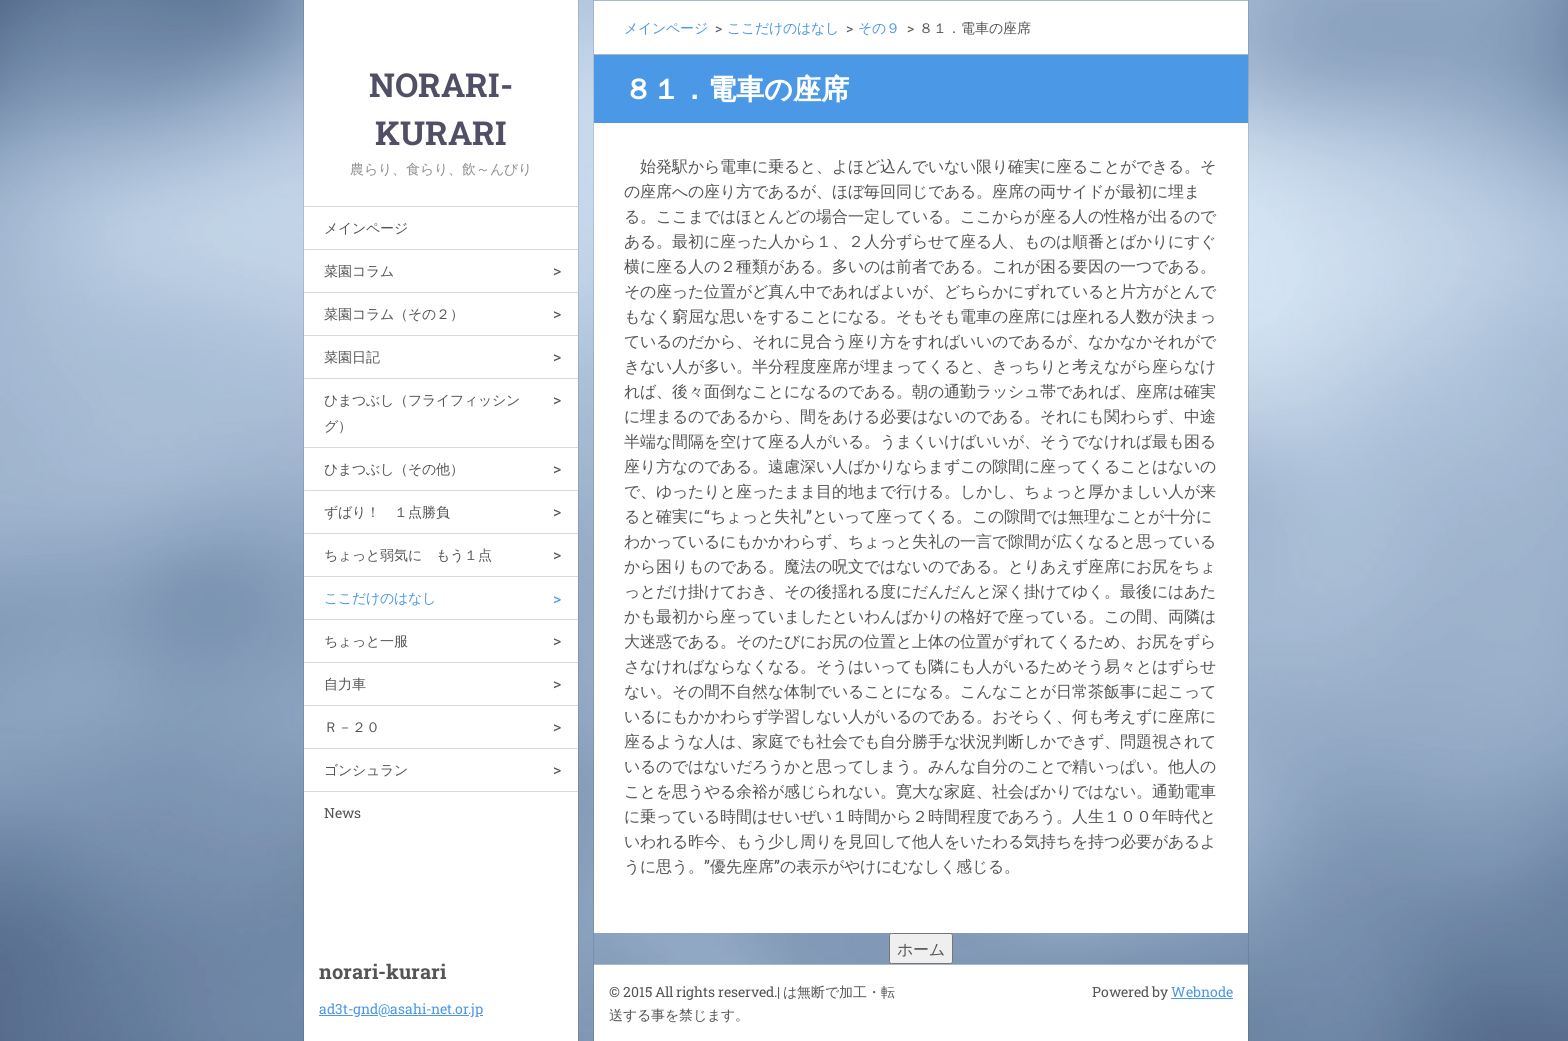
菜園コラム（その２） (394, 313)
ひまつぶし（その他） (394, 468)
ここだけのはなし (380, 597)
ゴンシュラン (366, 769)
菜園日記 (352, 356)
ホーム (921, 948)
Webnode (1202, 991)
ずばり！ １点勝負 (387, 511)
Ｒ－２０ (352, 726)
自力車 (345, 683)
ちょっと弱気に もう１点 (408, 554)
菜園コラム (359, 270)
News (342, 812)
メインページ (366, 227)
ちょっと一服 (366, 640)
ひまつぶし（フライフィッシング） (422, 412)
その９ (879, 27)
